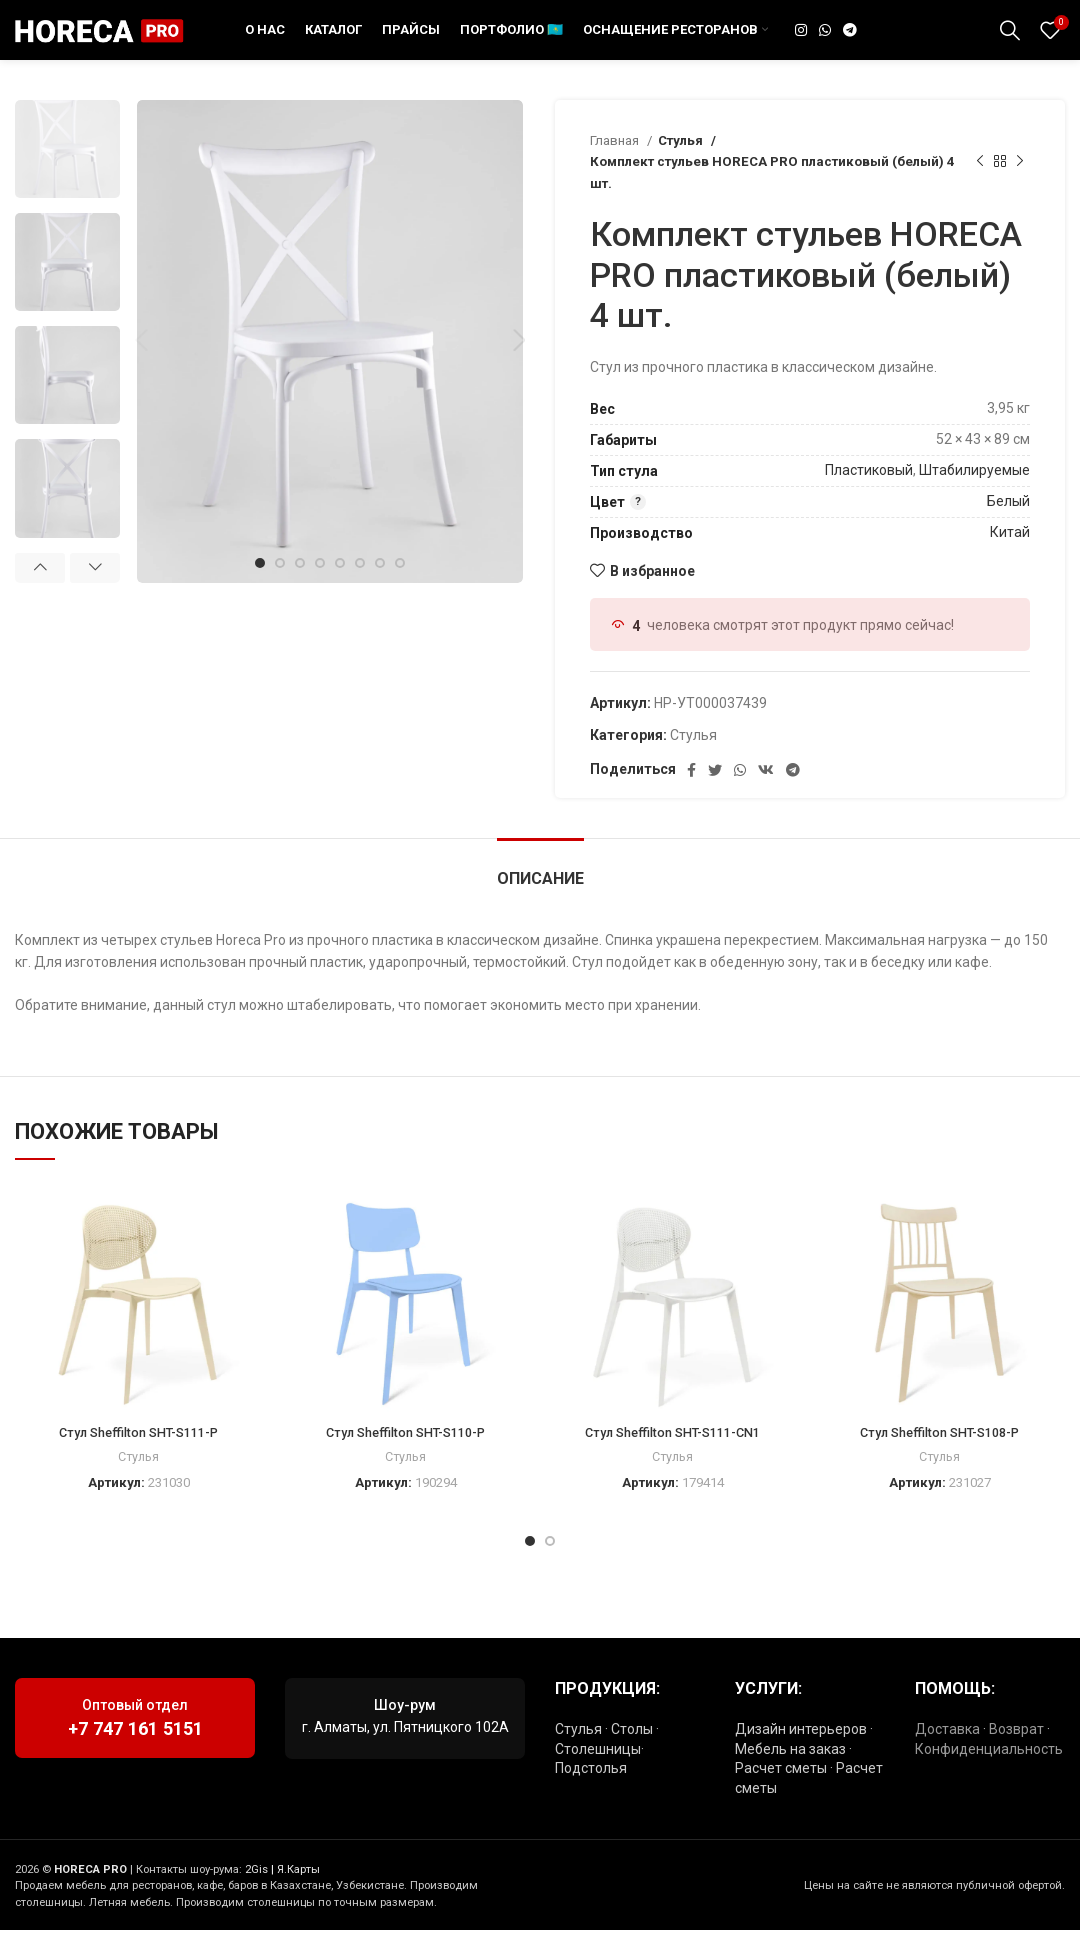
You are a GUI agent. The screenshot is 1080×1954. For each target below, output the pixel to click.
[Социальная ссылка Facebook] (691, 794)
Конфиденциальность (989, 1773)
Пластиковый (869, 494)
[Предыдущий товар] (980, 186)
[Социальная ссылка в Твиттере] (715, 794)
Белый (1008, 525)
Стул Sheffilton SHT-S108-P (939, 1456)
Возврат (1016, 1753)
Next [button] (95, 592)
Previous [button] (40, 592)
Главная (616, 164)
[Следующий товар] (1020, 186)
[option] (67, 173)
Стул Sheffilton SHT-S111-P (138, 1456)
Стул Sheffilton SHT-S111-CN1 (672, 1456)
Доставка (947, 1753)
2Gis (256, 1893)
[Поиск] (1010, 42)
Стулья (681, 164)
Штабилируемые (974, 494)
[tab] (540, 892)
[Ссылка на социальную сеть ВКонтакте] (766, 794)
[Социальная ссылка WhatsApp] (825, 42)
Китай (1010, 556)
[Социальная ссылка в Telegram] (850, 42)
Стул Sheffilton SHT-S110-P (405, 1456)
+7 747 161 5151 (135, 1752)
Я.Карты (298, 1893)
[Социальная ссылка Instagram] (801, 42)
